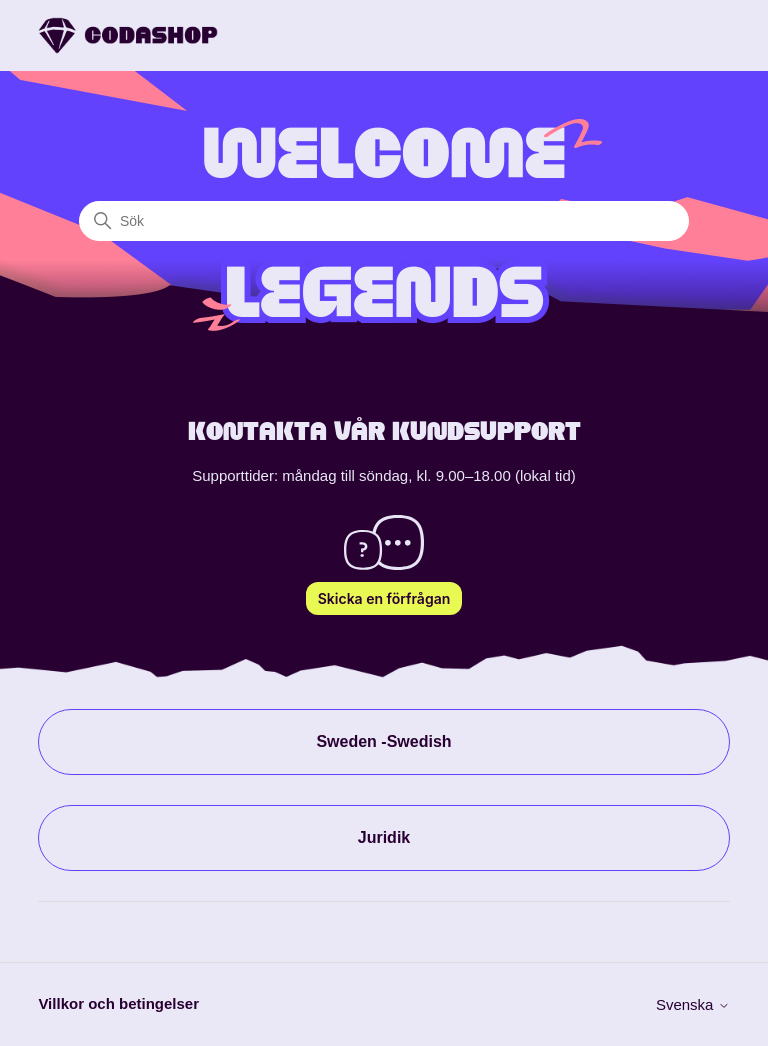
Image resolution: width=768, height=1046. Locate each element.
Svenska (693, 1004)
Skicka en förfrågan (384, 598)
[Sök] (384, 221)
